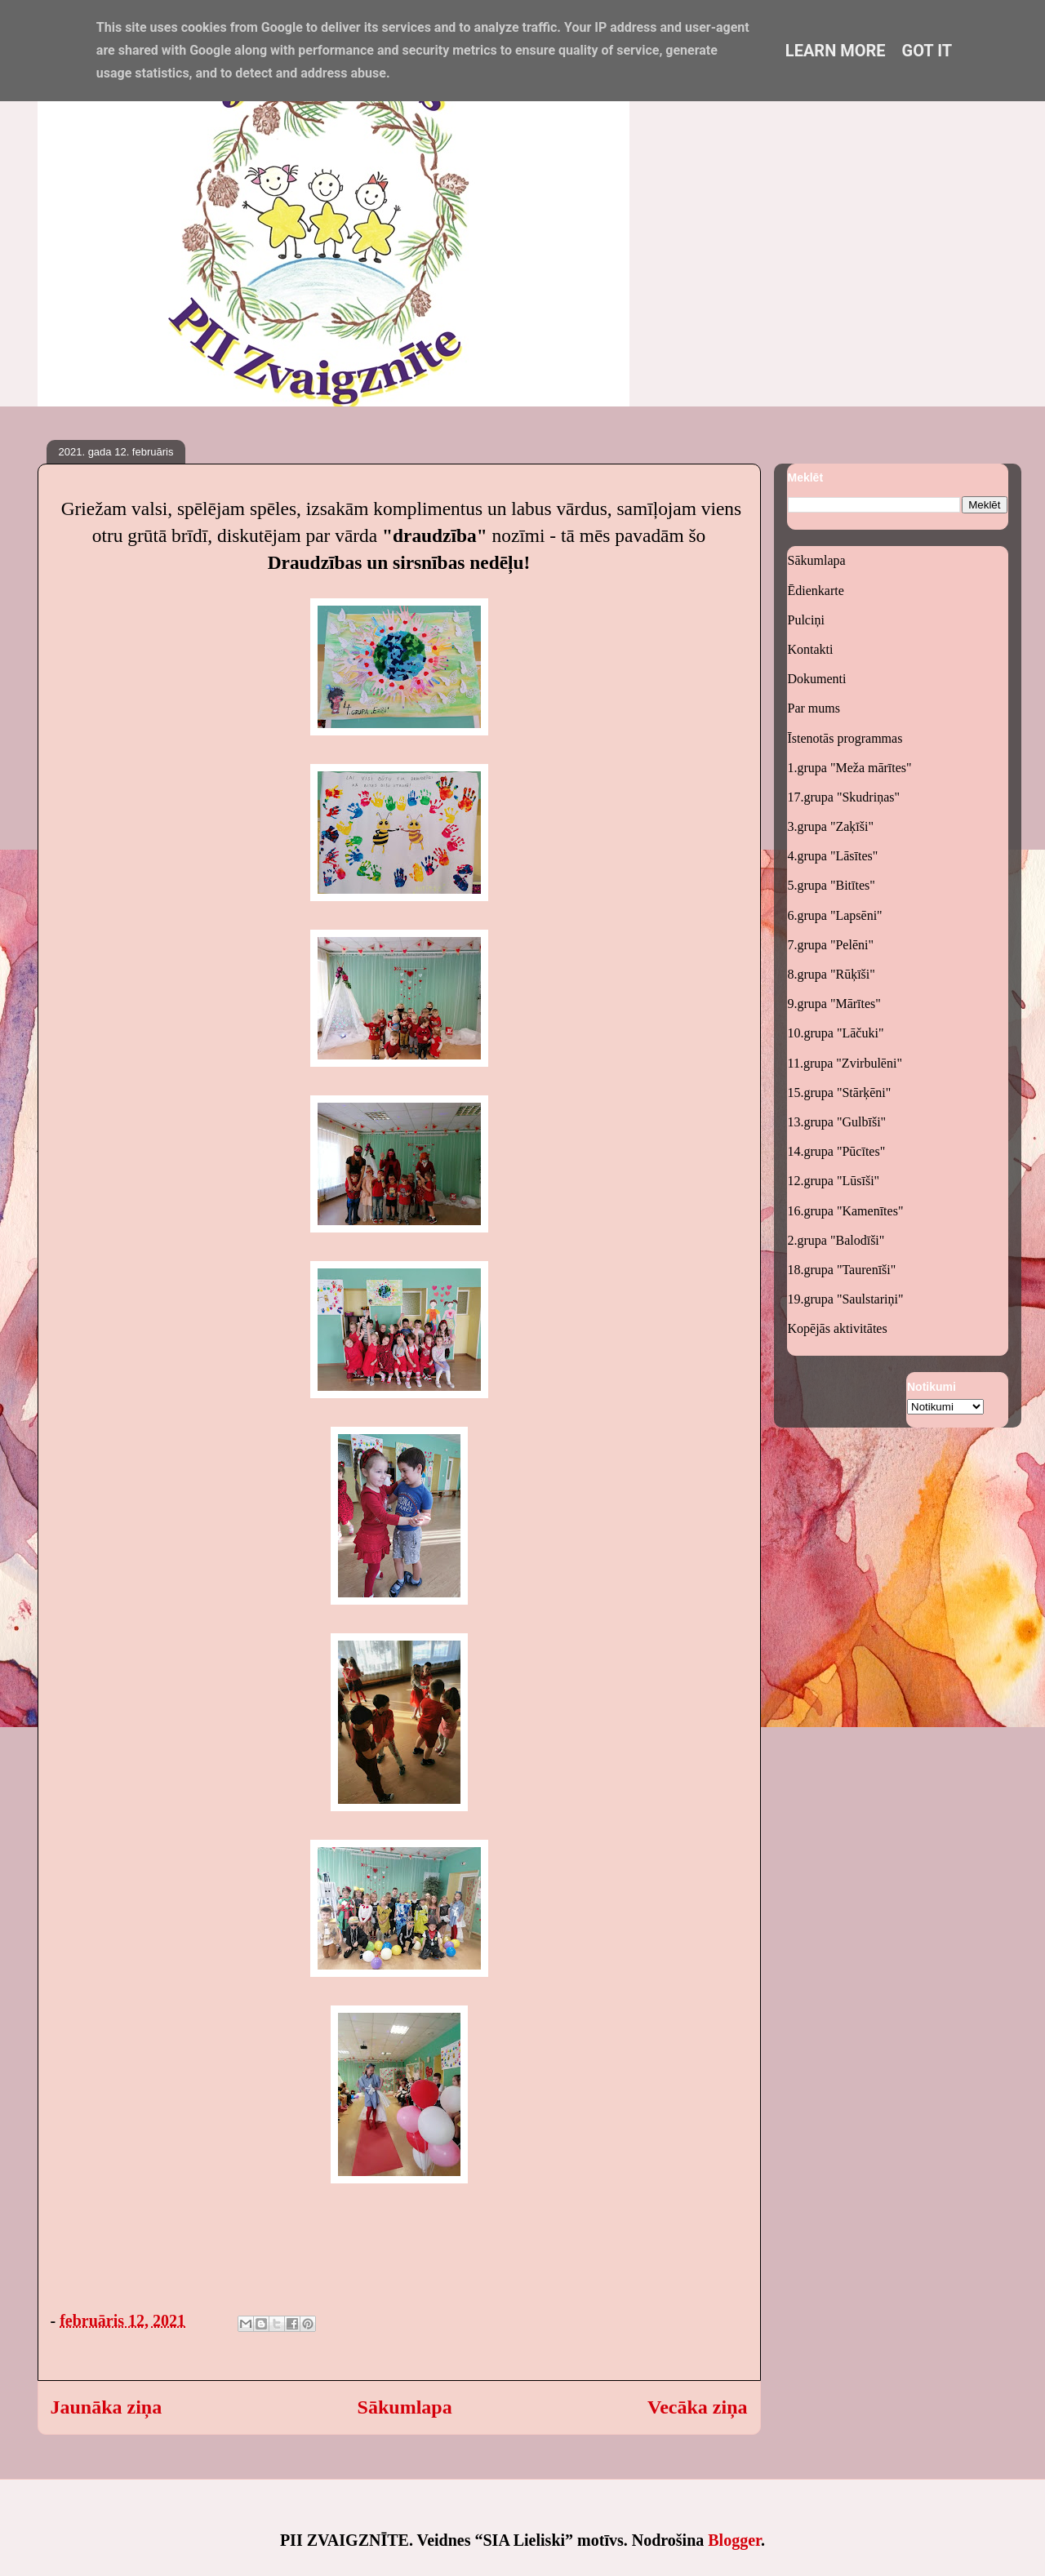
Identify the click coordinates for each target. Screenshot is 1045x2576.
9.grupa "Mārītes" (834, 1003)
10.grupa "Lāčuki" (836, 1033)
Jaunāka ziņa (106, 2407)
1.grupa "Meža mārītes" (850, 768)
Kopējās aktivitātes (837, 1328)
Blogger (734, 2540)
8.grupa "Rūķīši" (831, 974)
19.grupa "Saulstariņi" (846, 1299)
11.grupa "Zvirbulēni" (845, 1063)
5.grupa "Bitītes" (831, 885)
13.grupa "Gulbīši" (837, 1122)
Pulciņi (806, 620)
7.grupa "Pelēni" (831, 945)
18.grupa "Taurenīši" (842, 1270)
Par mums (814, 708)
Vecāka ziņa (697, 2407)
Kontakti (811, 649)
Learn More (835, 50)
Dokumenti (817, 679)
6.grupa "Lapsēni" (835, 915)
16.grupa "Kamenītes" (846, 1211)
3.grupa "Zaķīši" (831, 826)
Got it (927, 50)
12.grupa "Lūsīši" (834, 1181)
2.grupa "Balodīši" (836, 1240)
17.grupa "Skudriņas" (844, 797)
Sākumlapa (405, 2407)
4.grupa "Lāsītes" (833, 856)
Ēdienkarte (816, 590)
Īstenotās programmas (845, 738)
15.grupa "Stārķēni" (840, 1092)
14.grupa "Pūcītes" (837, 1151)
